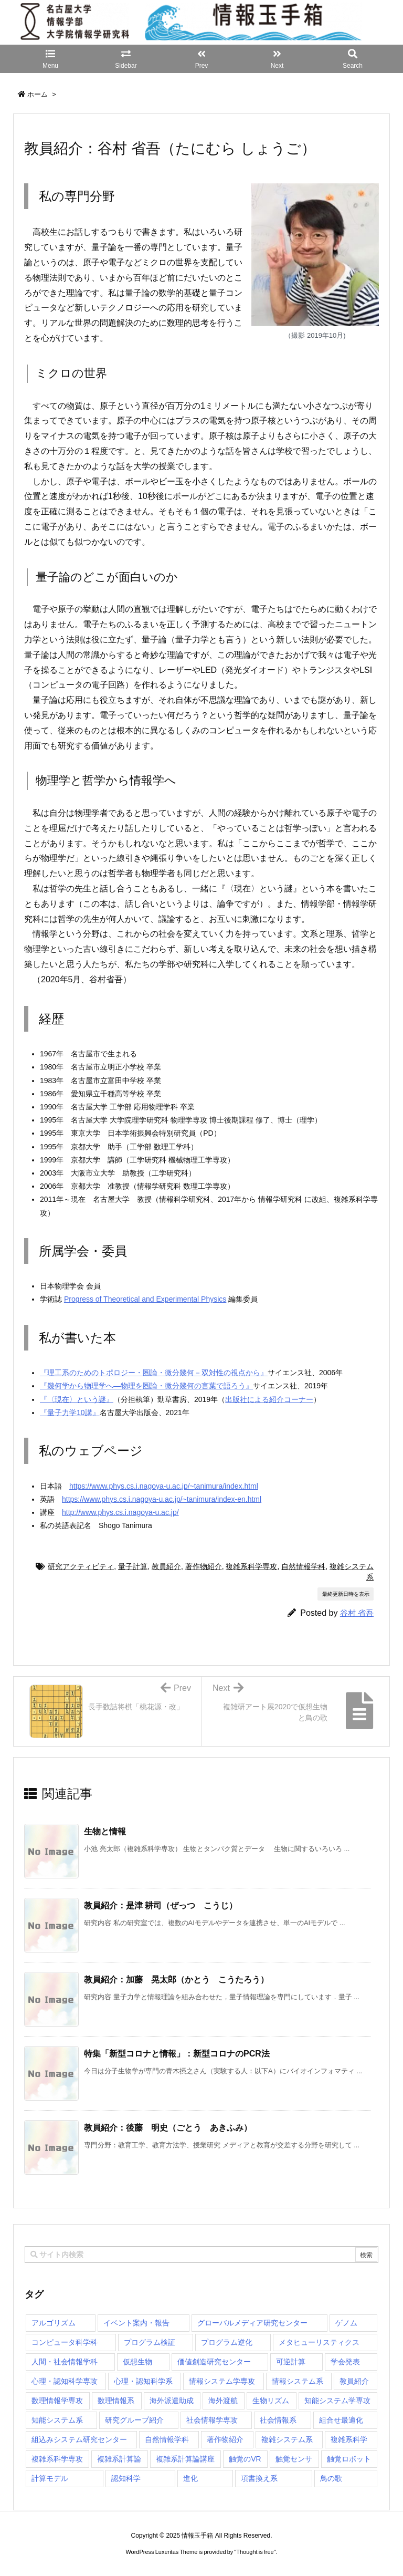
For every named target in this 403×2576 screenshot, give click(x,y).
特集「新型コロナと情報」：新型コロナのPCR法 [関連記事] (177, 2053)
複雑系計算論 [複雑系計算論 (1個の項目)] (119, 2459)
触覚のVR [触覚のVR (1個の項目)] (245, 2459)
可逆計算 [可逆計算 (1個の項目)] (290, 2361)
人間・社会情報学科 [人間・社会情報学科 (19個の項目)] (64, 2361)
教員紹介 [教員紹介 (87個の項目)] (354, 2381)
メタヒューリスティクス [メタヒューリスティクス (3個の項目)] (319, 2342)
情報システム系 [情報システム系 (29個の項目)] (297, 2381)
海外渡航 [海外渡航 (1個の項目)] (223, 2400)
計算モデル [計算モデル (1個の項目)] (49, 2478)
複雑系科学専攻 (251, 1566)
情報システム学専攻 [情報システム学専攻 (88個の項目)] (222, 2381)
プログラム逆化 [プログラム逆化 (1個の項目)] (226, 2342)
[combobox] (201, 2254)
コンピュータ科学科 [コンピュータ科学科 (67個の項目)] (64, 2342)
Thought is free (254, 2552)
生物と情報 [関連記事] (105, 1831)
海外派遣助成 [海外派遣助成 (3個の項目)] (172, 2400)
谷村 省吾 (357, 1612)
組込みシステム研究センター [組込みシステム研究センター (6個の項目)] (79, 2439)
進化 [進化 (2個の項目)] (190, 2478)
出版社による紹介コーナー (269, 1399)
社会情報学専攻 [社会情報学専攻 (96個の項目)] (212, 2420)
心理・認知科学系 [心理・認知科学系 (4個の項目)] (143, 2381)
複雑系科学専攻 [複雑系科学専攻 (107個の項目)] (57, 2459)
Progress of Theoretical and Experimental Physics (145, 1299)
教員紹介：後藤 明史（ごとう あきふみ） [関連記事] (168, 2127)
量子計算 (132, 1566)
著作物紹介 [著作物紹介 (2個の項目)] (225, 2439)
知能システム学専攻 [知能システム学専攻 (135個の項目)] (337, 2400)
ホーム (37, 94)
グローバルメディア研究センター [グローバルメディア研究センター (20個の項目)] (252, 2323)
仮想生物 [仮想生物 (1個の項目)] (137, 2361)
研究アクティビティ (81, 1566)
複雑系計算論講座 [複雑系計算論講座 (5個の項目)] (185, 2459)
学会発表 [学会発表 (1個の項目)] (345, 2361)
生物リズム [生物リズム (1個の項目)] (270, 2400)
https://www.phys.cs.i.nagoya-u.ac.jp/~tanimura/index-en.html (161, 1499)
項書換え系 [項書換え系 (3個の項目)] (259, 2478)
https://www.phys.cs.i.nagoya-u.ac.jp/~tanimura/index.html (163, 1486)
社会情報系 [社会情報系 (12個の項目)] (278, 2420)
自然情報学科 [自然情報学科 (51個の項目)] (167, 2439)
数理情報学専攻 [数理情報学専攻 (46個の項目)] (57, 2400)
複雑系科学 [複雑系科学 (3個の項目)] (349, 2439)
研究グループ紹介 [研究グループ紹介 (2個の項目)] (134, 2420)
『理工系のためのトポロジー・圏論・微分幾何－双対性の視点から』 (154, 1372)
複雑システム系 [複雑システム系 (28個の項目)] (287, 2439)
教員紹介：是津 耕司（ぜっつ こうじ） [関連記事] (160, 1905)
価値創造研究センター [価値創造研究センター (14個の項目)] (214, 2361)
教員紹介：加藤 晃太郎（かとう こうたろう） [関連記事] (176, 1979)
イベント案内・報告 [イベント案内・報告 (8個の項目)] (136, 2323)
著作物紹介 (203, 1566)
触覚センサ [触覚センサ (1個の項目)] (293, 2459)
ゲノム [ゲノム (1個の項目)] (346, 2323)
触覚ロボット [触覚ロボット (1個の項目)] (349, 2459)
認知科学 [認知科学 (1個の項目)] (126, 2478)
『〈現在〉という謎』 (76, 1399)
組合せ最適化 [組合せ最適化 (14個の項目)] (341, 2420)
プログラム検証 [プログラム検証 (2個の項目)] (149, 2342)
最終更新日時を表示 (345, 1594)
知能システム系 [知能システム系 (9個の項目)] (57, 2420)
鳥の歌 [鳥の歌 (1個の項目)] (331, 2478)
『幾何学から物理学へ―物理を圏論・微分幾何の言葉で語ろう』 (146, 1386)
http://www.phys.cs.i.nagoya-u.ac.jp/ (120, 1512)
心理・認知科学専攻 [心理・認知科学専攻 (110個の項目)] (64, 2381)
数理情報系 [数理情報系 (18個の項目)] (116, 2400)
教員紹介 (166, 1566)
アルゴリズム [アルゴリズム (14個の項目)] (53, 2323)
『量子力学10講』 (70, 1412)
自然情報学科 (303, 1566)
